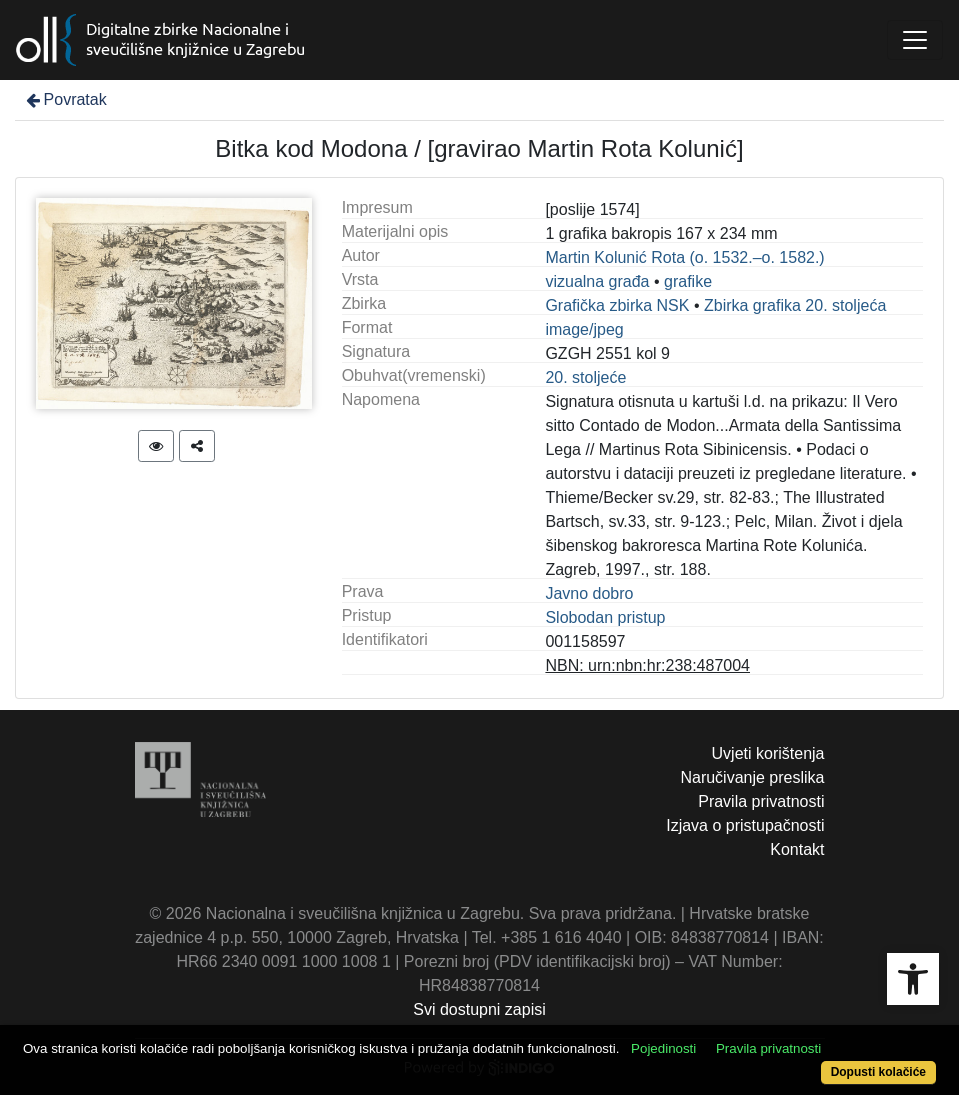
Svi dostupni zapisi (479, 1009)
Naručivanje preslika (752, 777)
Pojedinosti (663, 1048)
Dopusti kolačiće (878, 1072)
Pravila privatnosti (761, 801)
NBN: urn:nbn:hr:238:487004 (647, 665)
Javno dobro (589, 593)
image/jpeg (584, 329)
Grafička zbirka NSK (617, 305)
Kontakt (797, 849)
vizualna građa (597, 281)
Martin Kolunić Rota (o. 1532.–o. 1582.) (684, 257)
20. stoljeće (585, 377)
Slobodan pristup (605, 617)
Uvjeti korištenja (768, 753)
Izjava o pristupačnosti (745, 825)
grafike (688, 281)
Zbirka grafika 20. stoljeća (795, 305)
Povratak (65, 99)
